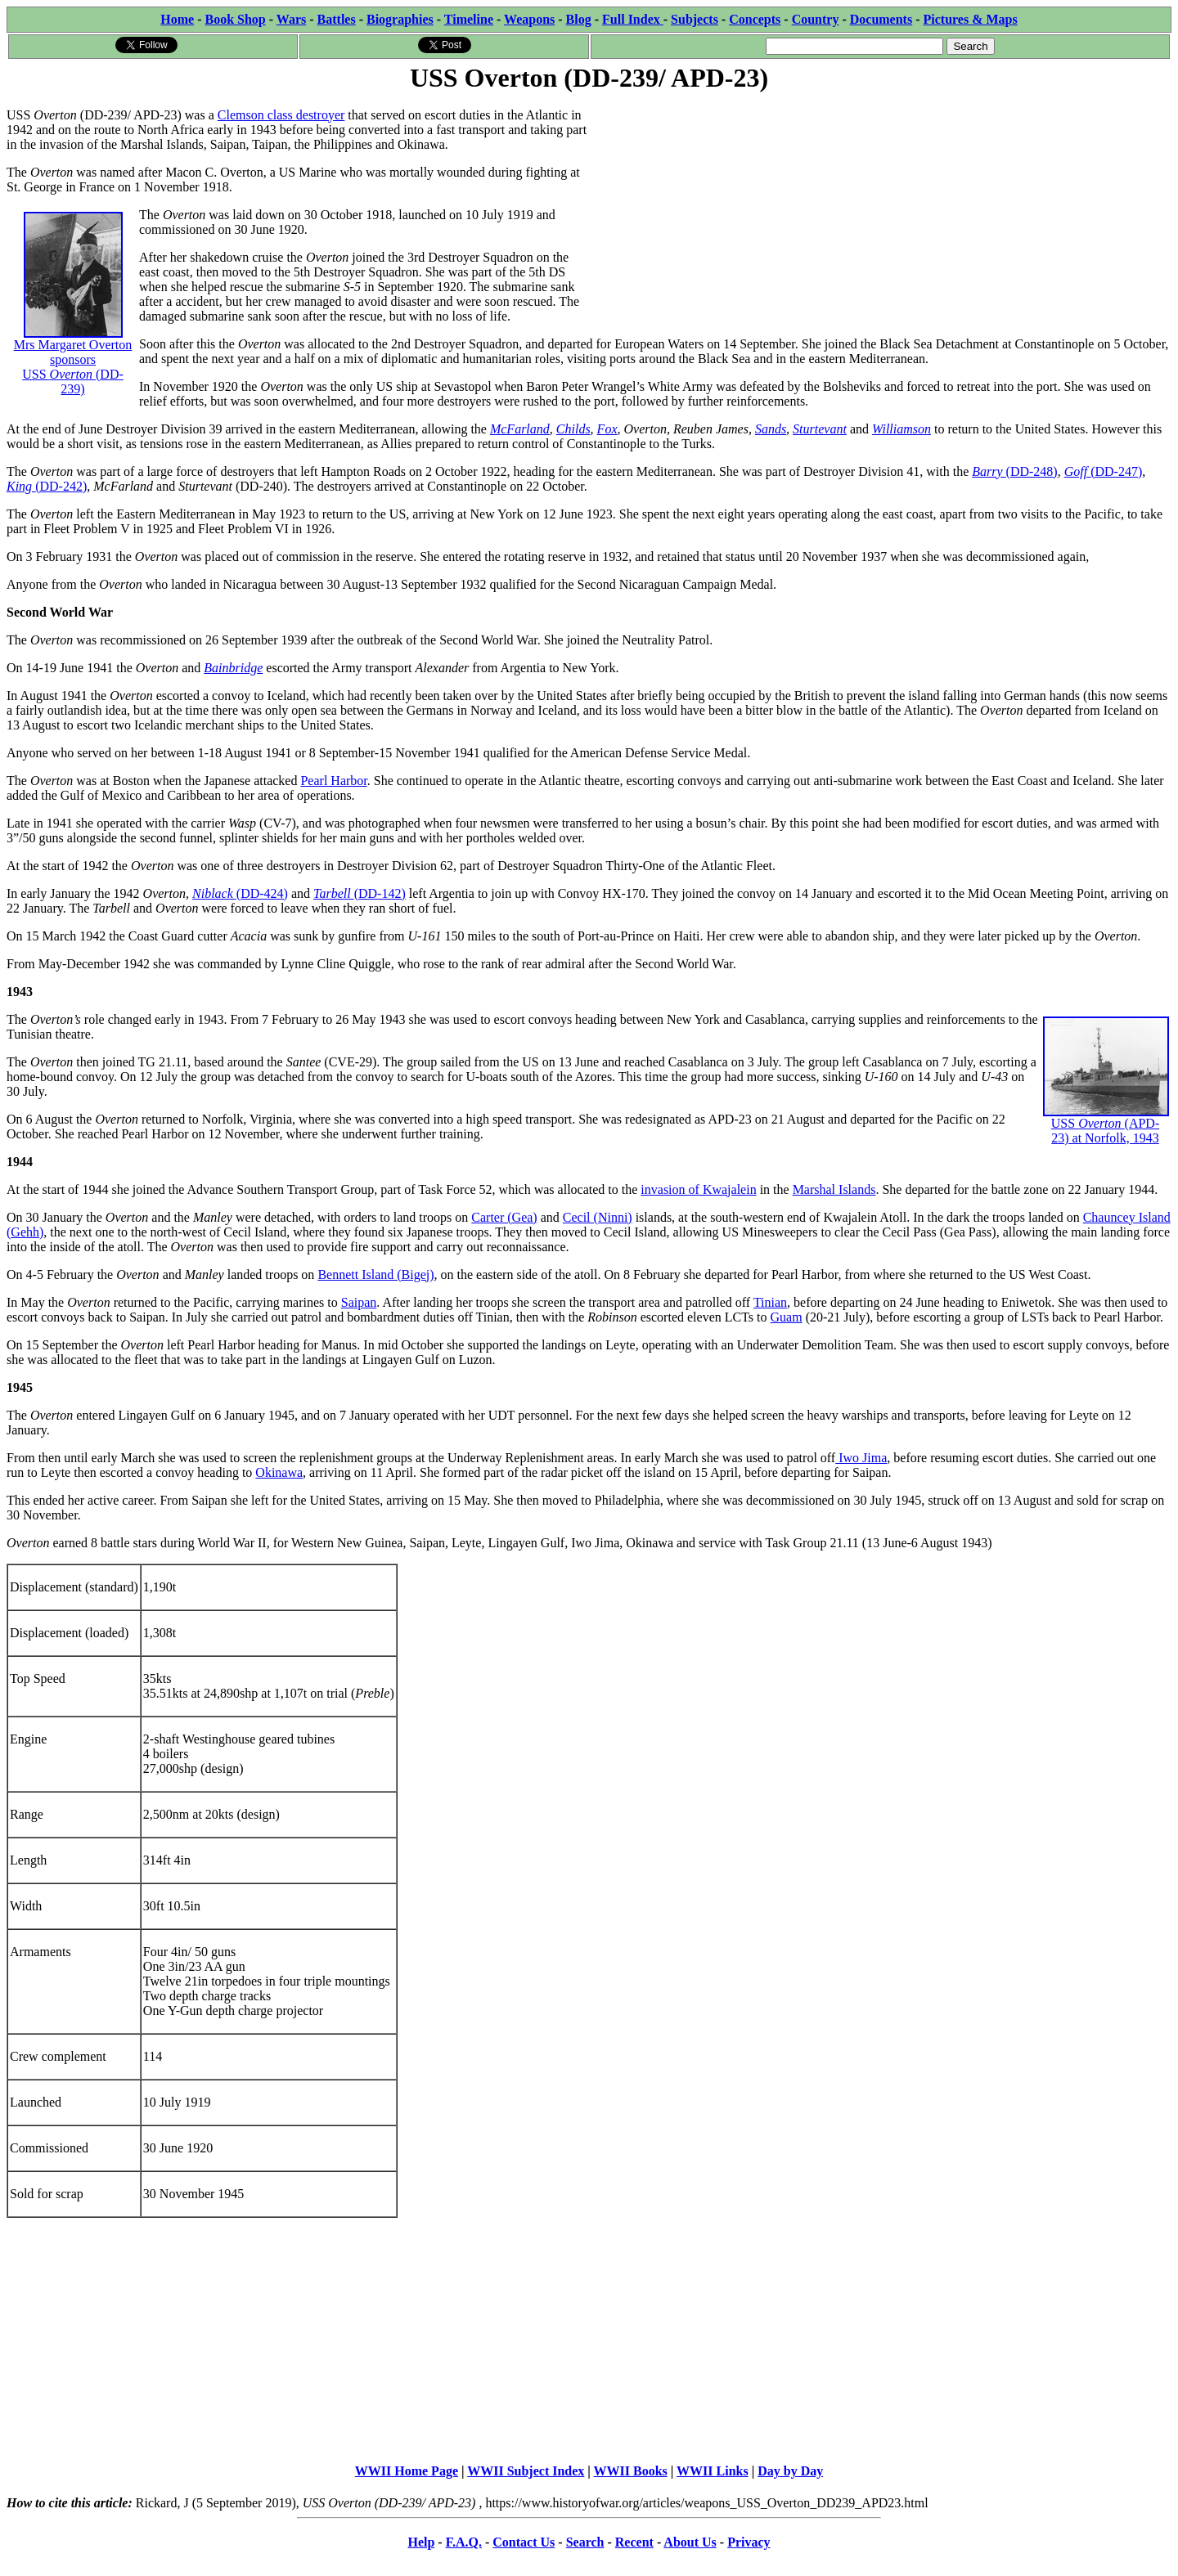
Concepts (754, 19)
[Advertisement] (880, 210)
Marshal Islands (834, 1189)
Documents (881, 19)
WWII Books (631, 2471)
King (21, 486)
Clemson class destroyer (281, 115)
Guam (787, 1317)
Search (585, 2542)
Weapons (529, 19)
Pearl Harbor (333, 781)
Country (815, 19)
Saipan (359, 1302)
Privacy (748, 2542)
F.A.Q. (464, 2542)
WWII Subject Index (525, 2471)
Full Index (632, 19)
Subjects (694, 19)
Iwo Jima (861, 1458)
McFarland (520, 429)
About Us (689, 2542)
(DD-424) (262, 893)
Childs (573, 429)
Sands (770, 429)
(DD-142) (380, 893)
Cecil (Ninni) (597, 1217)
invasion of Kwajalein (698, 1189)
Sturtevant (820, 429)
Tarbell (333, 893)
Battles (336, 19)
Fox (607, 429)
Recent (634, 2542)
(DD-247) (1103, 471)
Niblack (214, 893)
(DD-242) (61, 486)
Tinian (770, 1302)
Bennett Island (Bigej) (375, 1274)
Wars (291, 19)
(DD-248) (1032, 471)
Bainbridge (233, 668)
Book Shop (235, 19)
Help (420, 2542)
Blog (578, 19)
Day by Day (790, 2471)
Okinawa (279, 1472)
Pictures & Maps (971, 19)
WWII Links (713, 2471)
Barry (988, 471)
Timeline (468, 19)
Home (177, 19)
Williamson (901, 429)
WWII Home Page (406, 2471)
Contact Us (523, 2542)
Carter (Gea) (504, 1217)
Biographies (400, 19)
